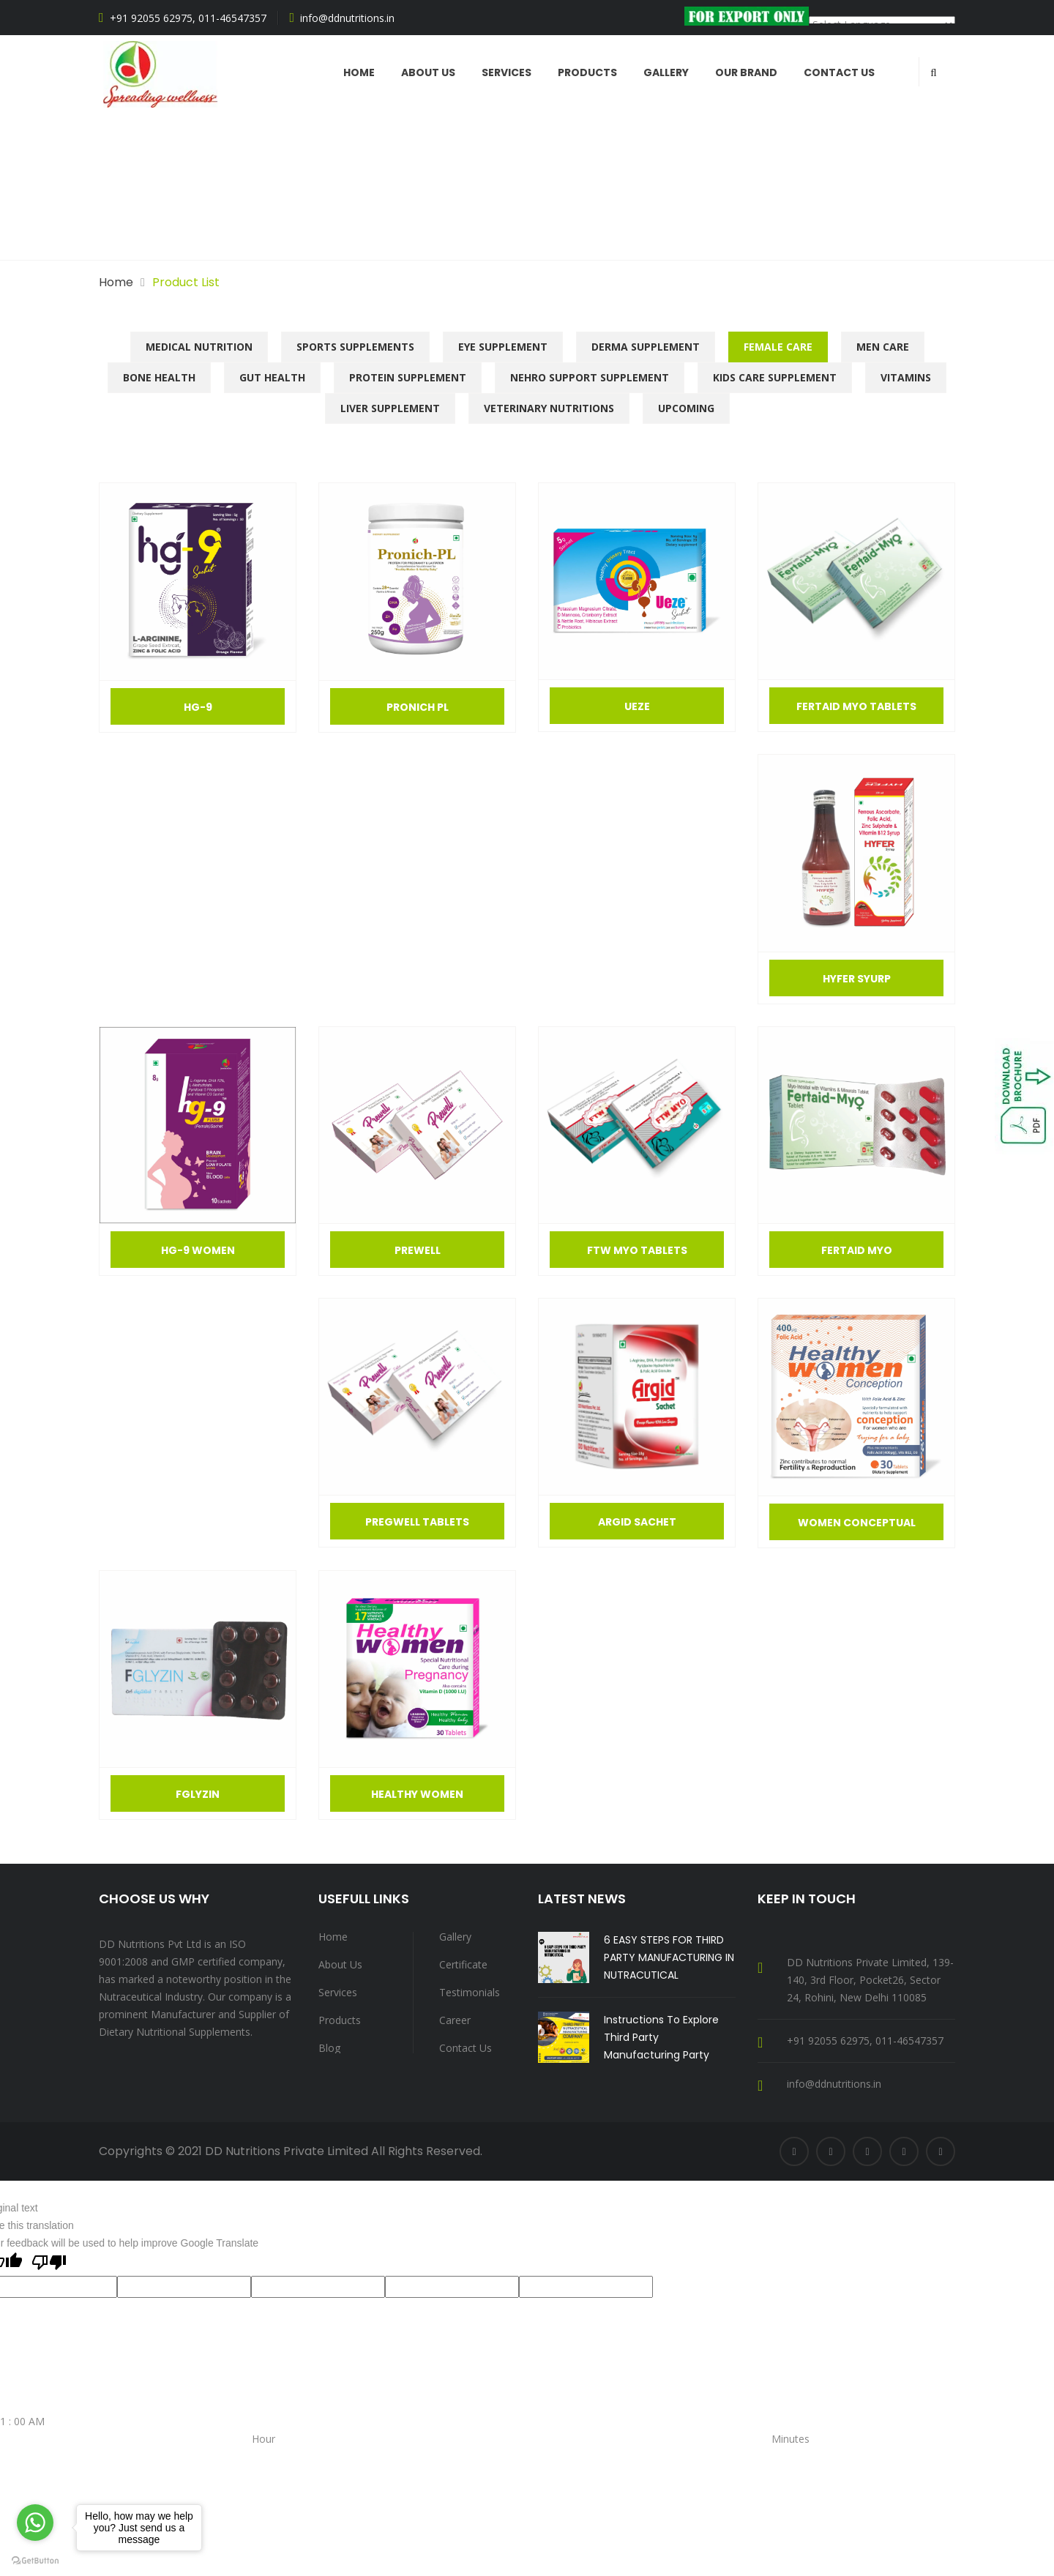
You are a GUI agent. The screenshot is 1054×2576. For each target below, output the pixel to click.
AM (8, 2456)
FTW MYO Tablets (637, 1250)
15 (577, 2456)
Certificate (463, 1964)
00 (533, 2456)
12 (114, 2474)
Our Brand (746, 72)
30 (621, 2456)
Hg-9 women (198, 1250)
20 (591, 2456)
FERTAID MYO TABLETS (856, 706)
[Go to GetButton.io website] (35, 2561)
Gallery (666, 72)
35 (635, 2456)
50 (679, 2456)
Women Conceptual (857, 1522)
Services (506, 72)
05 (547, 2456)
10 (85, 2474)
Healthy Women (417, 1794)
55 (694, 2456)
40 (650, 2456)
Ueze (637, 706)
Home (359, 72)
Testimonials (469, 1992)
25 (606, 2456)
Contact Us (839, 72)
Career (455, 2020)
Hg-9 (198, 707)
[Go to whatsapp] (35, 2522)
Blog (329, 2048)
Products (587, 72)
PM (245, 2456)
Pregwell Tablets (417, 1522)
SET (9, 2491)
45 (664, 2456)
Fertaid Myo (856, 1250)
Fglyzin (198, 1794)
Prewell (418, 1250)
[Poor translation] (49, 2264)
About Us (340, 1964)
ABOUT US (428, 72)
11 (99, 2474)
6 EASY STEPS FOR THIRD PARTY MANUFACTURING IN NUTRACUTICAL (669, 1957)
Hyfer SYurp (857, 978)
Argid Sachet (637, 1522)
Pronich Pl (417, 707)
